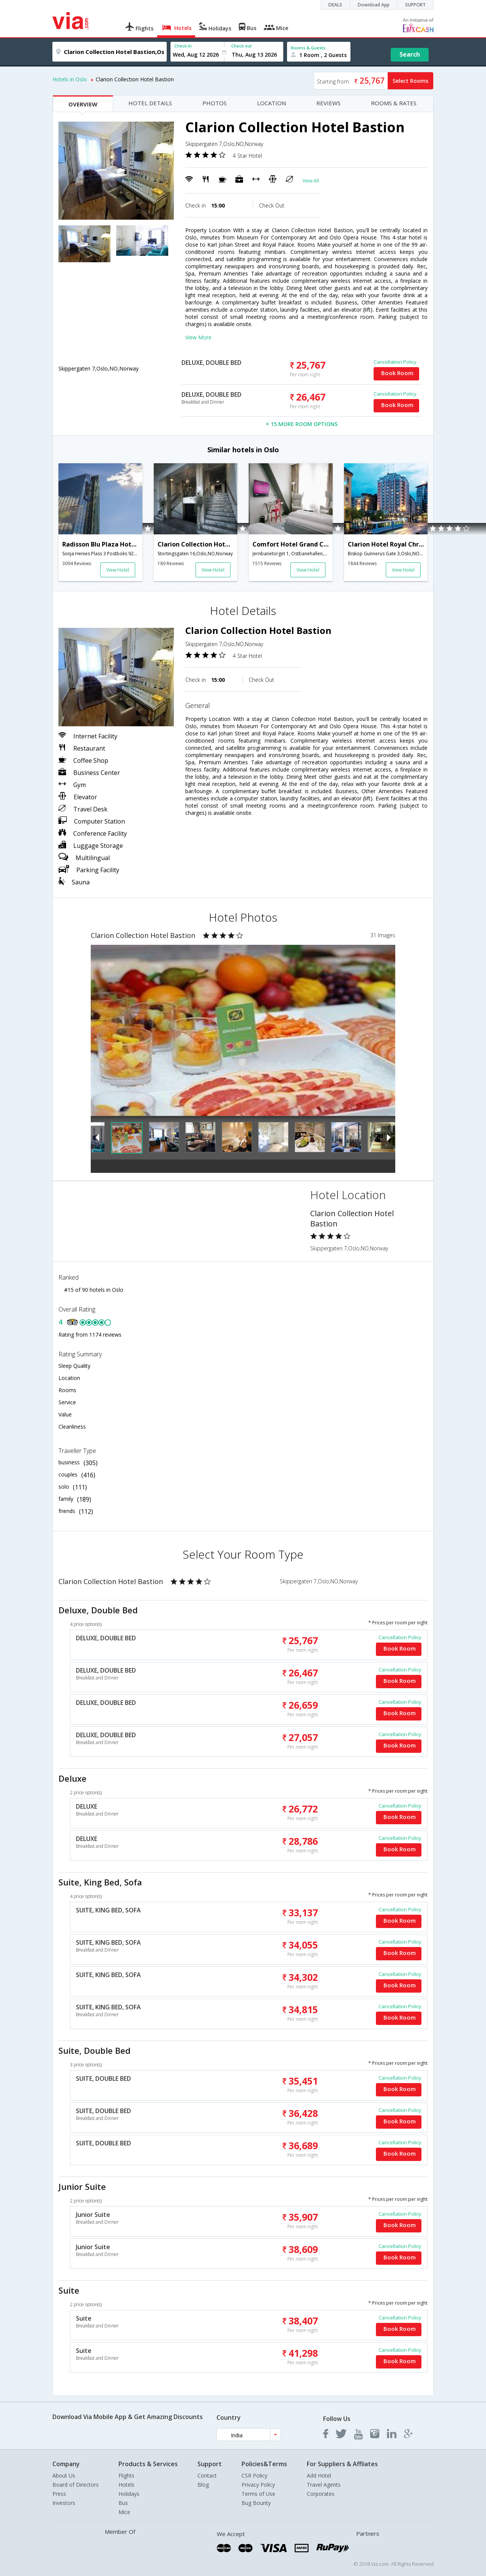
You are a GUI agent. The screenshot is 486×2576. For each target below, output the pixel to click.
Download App (374, 5)
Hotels (126, 2484)
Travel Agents (324, 2484)
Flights (126, 2475)
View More (198, 337)
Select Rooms (410, 80)
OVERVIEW (83, 104)
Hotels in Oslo (69, 79)
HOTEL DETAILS (150, 103)
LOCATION (271, 103)
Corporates (321, 2493)
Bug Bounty (256, 2502)
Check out (241, 46)
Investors (63, 2502)
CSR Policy (254, 2475)
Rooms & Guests (308, 48)
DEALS (335, 5)
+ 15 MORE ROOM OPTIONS (302, 424)
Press (59, 2493)
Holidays (128, 2493)
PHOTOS (214, 103)
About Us (63, 2475)
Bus (123, 2502)
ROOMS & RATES (394, 103)
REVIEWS (328, 103)
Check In (183, 46)
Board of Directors (75, 2484)
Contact (207, 2475)
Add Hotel (319, 2475)
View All (311, 180)
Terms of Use (258, 2493)
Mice (124, 2512)
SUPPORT (415, 5)
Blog (203, 2484)
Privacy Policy (258, 2484)
